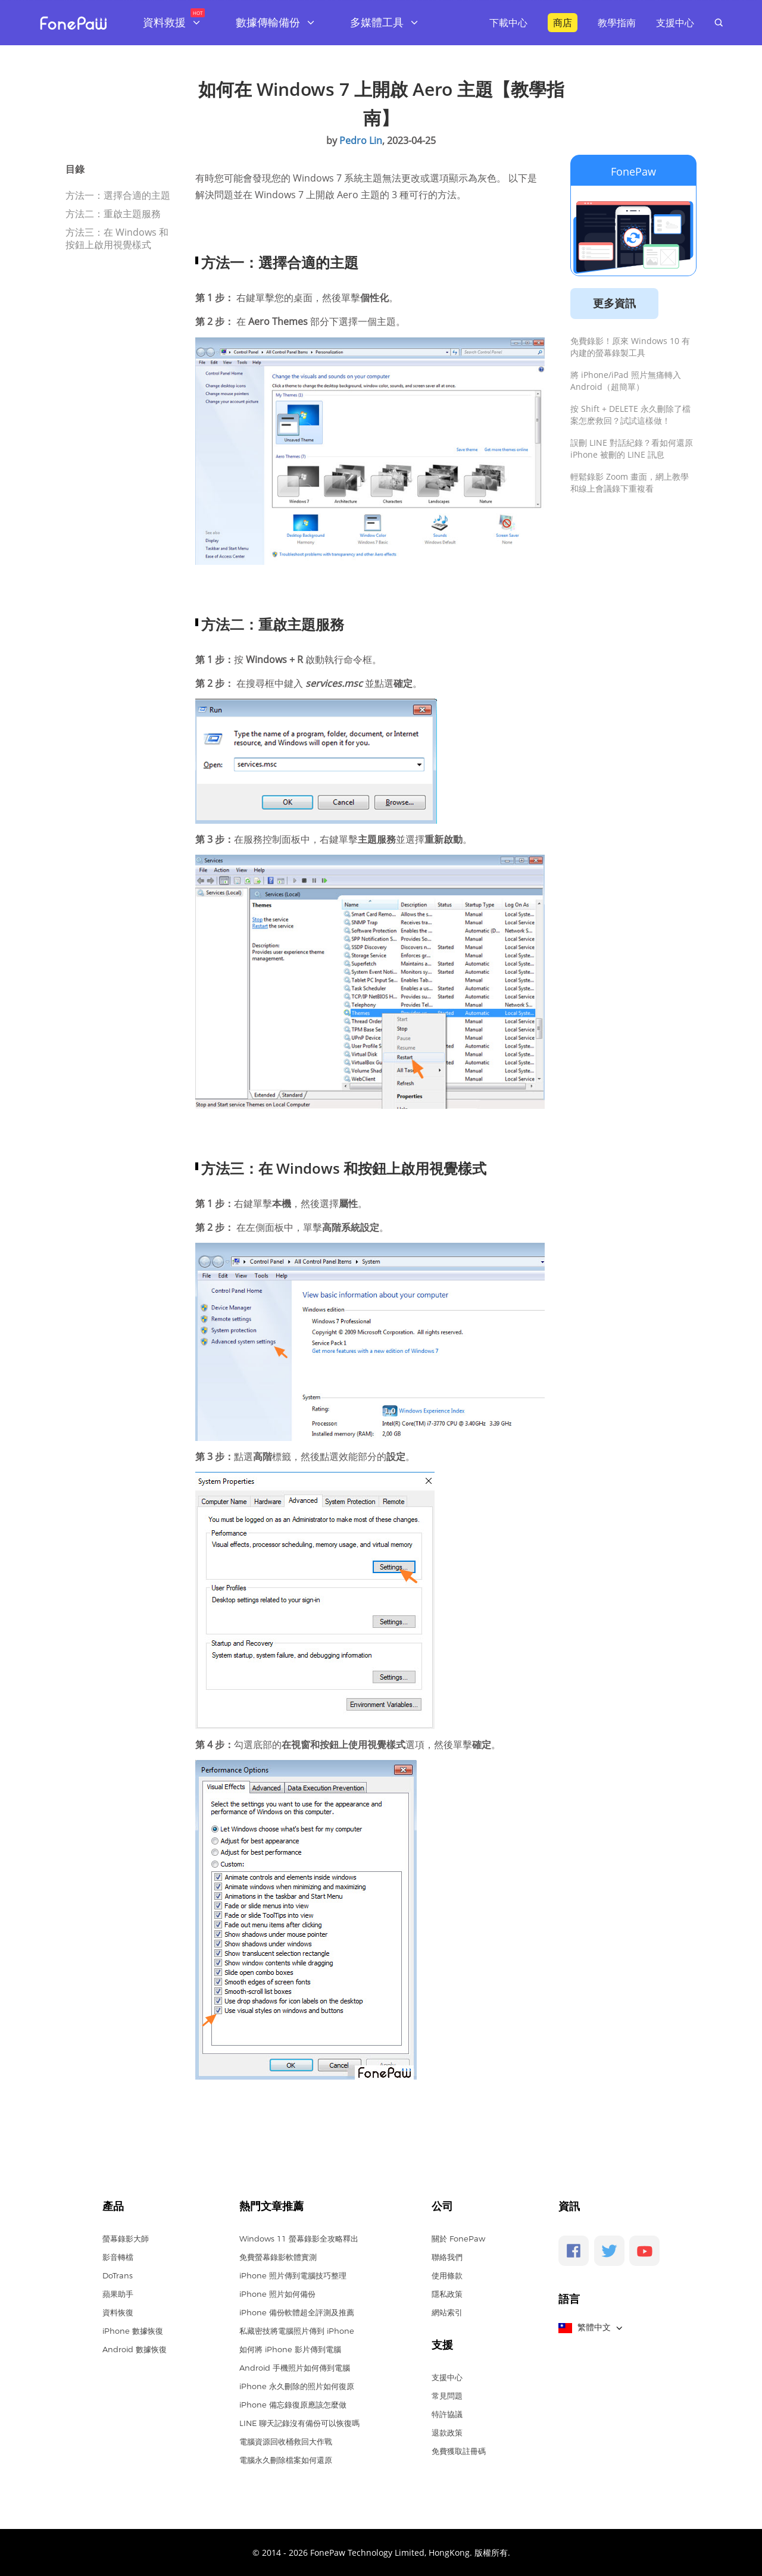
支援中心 (675, 22)
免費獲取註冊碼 (459, 2451)
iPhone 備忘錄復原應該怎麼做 (292, 2404)
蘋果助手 (117, 2294)
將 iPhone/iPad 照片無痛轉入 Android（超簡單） (625, 380)
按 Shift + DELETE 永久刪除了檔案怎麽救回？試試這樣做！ (630, 414)
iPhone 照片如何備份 (277, 2294)
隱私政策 (447, 2294)
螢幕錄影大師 (125, 2238)
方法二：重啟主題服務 (113, 213)
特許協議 (447, 2414)
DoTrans (117, 2275)
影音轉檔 (117, 2257)
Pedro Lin (360, 140)
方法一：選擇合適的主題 (117, 195)
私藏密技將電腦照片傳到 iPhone (296, 2331)
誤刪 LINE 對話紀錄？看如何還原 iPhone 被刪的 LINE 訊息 (631, 448)
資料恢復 (117, 2312)
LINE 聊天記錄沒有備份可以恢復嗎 (299, 2423)
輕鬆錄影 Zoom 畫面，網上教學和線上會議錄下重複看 (629, 482)
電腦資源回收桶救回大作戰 (285, 2441)
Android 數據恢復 (134, 2349)
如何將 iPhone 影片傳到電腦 (290, 2349)
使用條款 (447, 2275)
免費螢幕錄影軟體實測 (278, 2257)
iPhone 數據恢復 (132, 2331)
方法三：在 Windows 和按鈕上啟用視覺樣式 (116, 238)
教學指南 (617, 22)
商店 (562, 22)
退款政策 (447, 2432)
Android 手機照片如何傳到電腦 (294, 2367)
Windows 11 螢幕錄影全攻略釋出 (298, 2238)
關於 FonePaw (458, 2238)
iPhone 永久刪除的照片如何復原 (296, 2386)
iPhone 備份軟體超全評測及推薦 (296, 2312)
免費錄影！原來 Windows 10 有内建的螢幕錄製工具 (630, 346)
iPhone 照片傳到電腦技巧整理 (292, 2275)
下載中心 (508, 22)
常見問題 (447, 2395)
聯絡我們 (447, 2257)
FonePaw (633, 171)
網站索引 (447, 2312)
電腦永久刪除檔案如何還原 (285, 2460)
